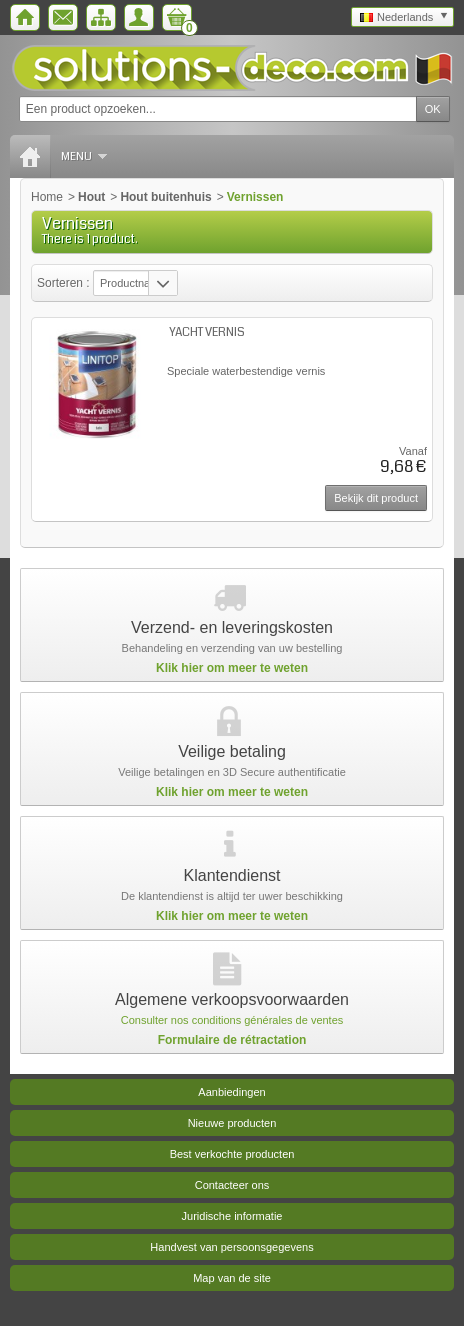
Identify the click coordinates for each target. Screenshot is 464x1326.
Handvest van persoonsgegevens (231, 1247)
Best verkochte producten (232, 1154)
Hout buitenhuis (165, 197)
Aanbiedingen (231, 1092)
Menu (84, 156)
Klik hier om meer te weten (232, 668)
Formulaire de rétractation (232, 1040)
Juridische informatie (232, 1216)
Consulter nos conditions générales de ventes (232, 1020)
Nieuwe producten (232, 1123)
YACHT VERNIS (207, 332)
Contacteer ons (232, 1185)
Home (47, 197)
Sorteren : (65, 283)
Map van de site (232, 1278)
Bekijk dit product (376, 498)
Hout (91, 197)
